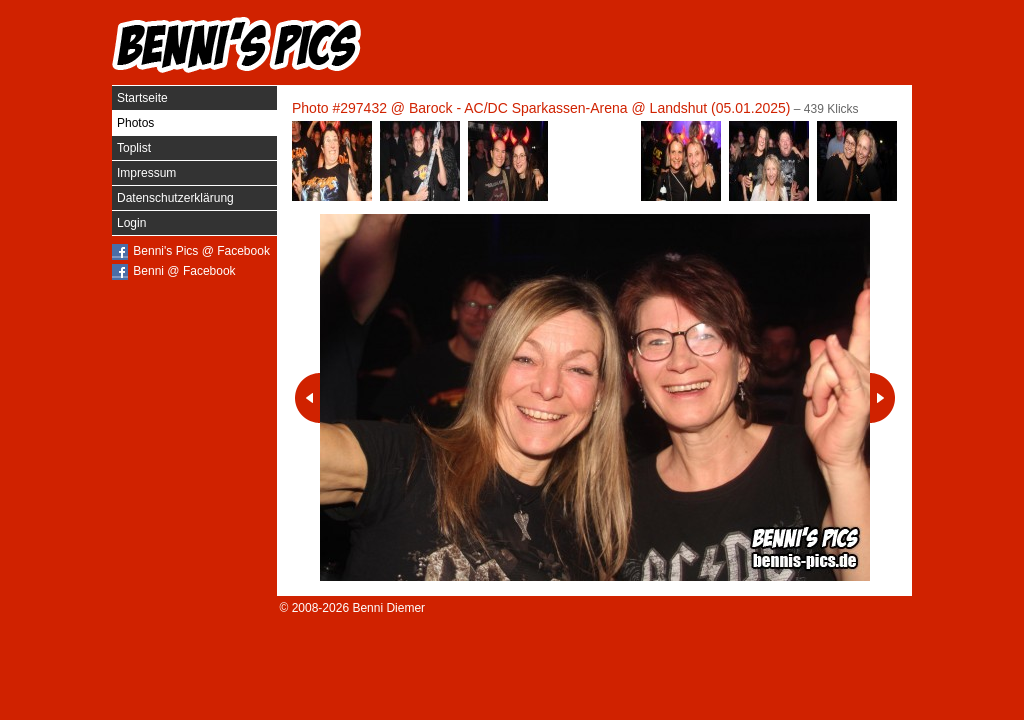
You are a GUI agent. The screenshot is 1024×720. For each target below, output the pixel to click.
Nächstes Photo (882, 398)
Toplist (134, 148)
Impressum (146, 173)
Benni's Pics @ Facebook (201, 251)
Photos (135, 123)
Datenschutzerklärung (175, 198)
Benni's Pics (237, 45)
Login (131, 223)
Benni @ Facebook (184, 271)
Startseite (142, 98)
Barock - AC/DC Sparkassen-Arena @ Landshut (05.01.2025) (600, 108)
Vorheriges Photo (307, 398)
